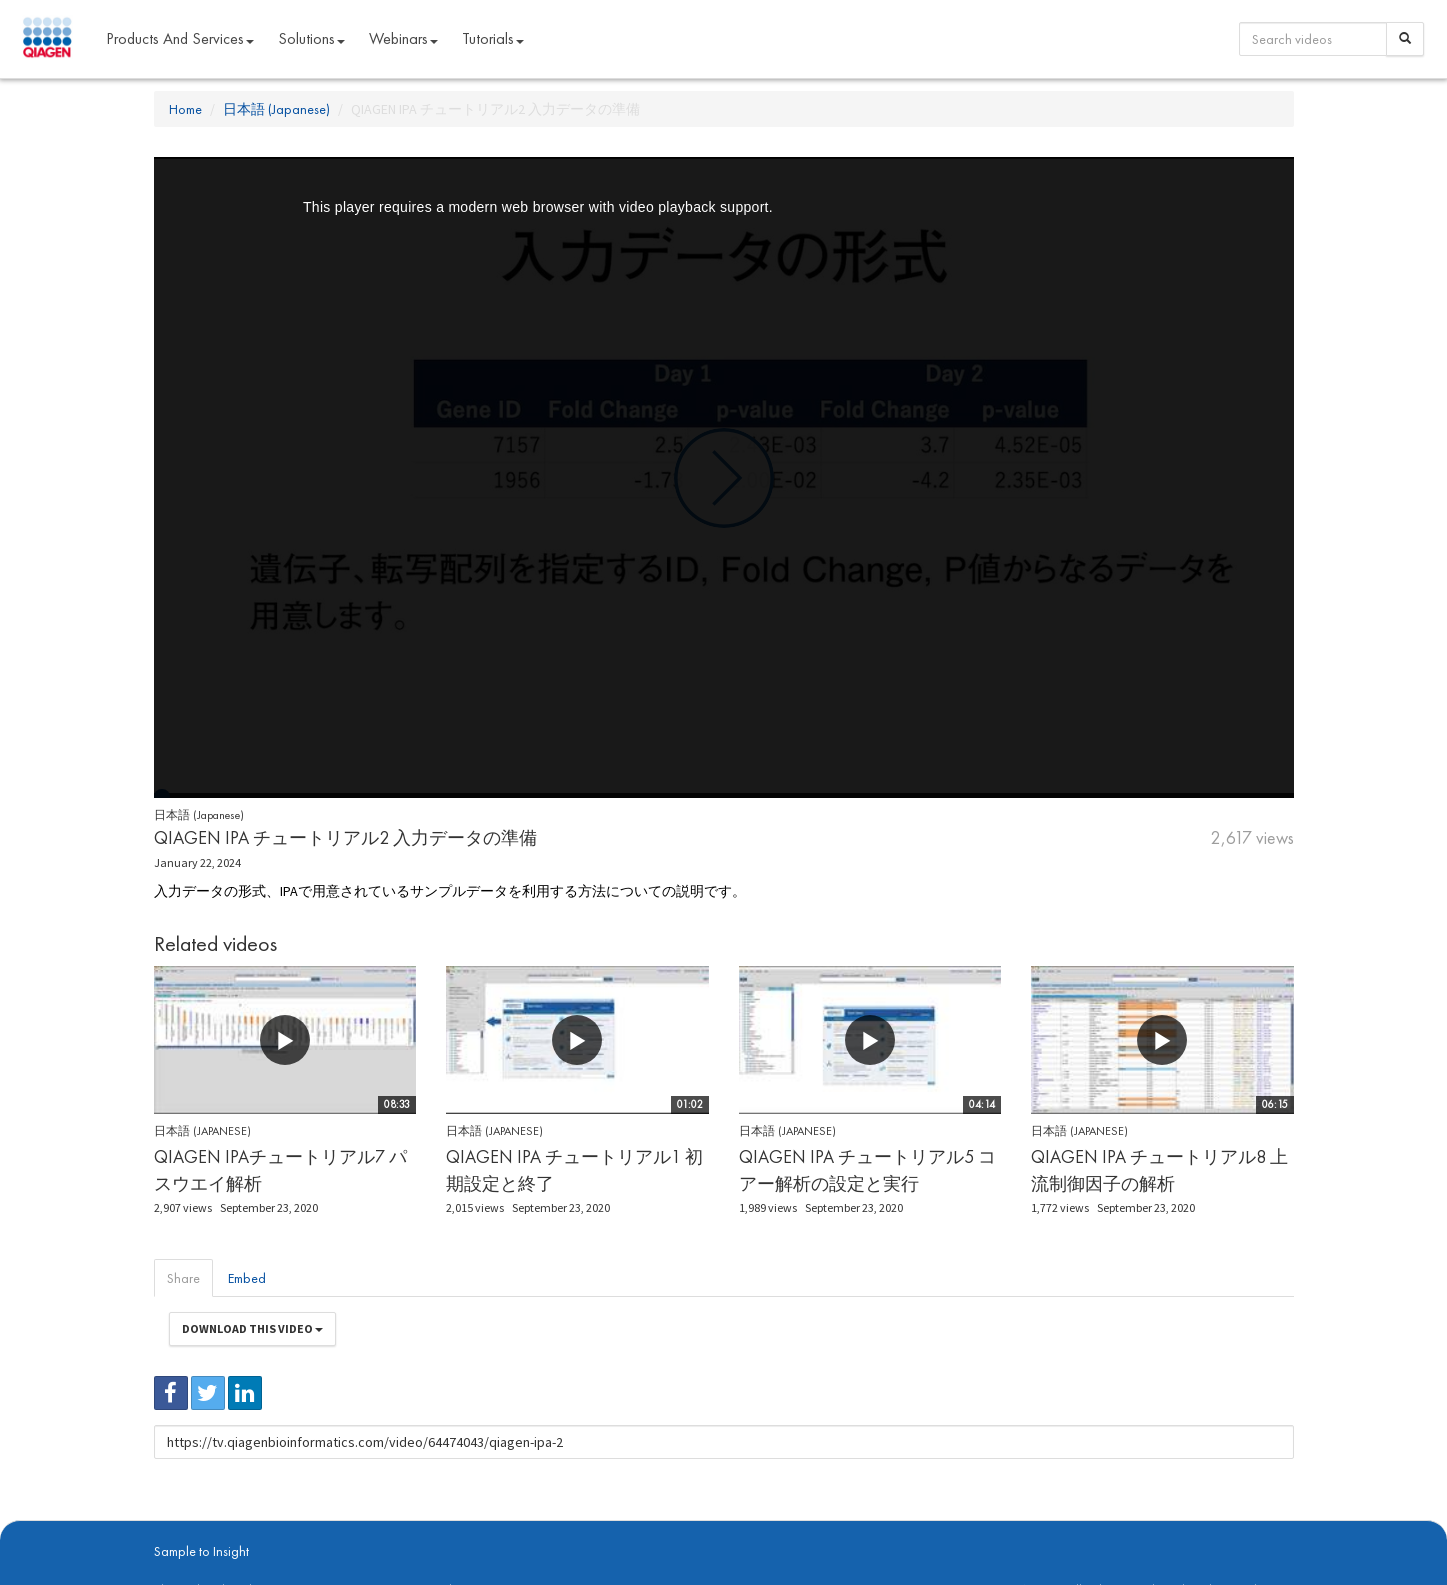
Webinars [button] (403, 38)
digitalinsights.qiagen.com (257, 1526)
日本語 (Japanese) (276, 109)
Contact (497, 1526)
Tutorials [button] (493, 38)
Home (185, 109)
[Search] (1405, 39)
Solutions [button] (311, 38)
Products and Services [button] (180, 38)
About (167, 1526)
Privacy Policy (434, 1526)
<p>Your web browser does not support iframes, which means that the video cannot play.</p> (724, 477)
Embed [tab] (247, 1278)
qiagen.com (361, 1526)
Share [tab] (183, 1278)
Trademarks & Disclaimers (1227, 1526)
